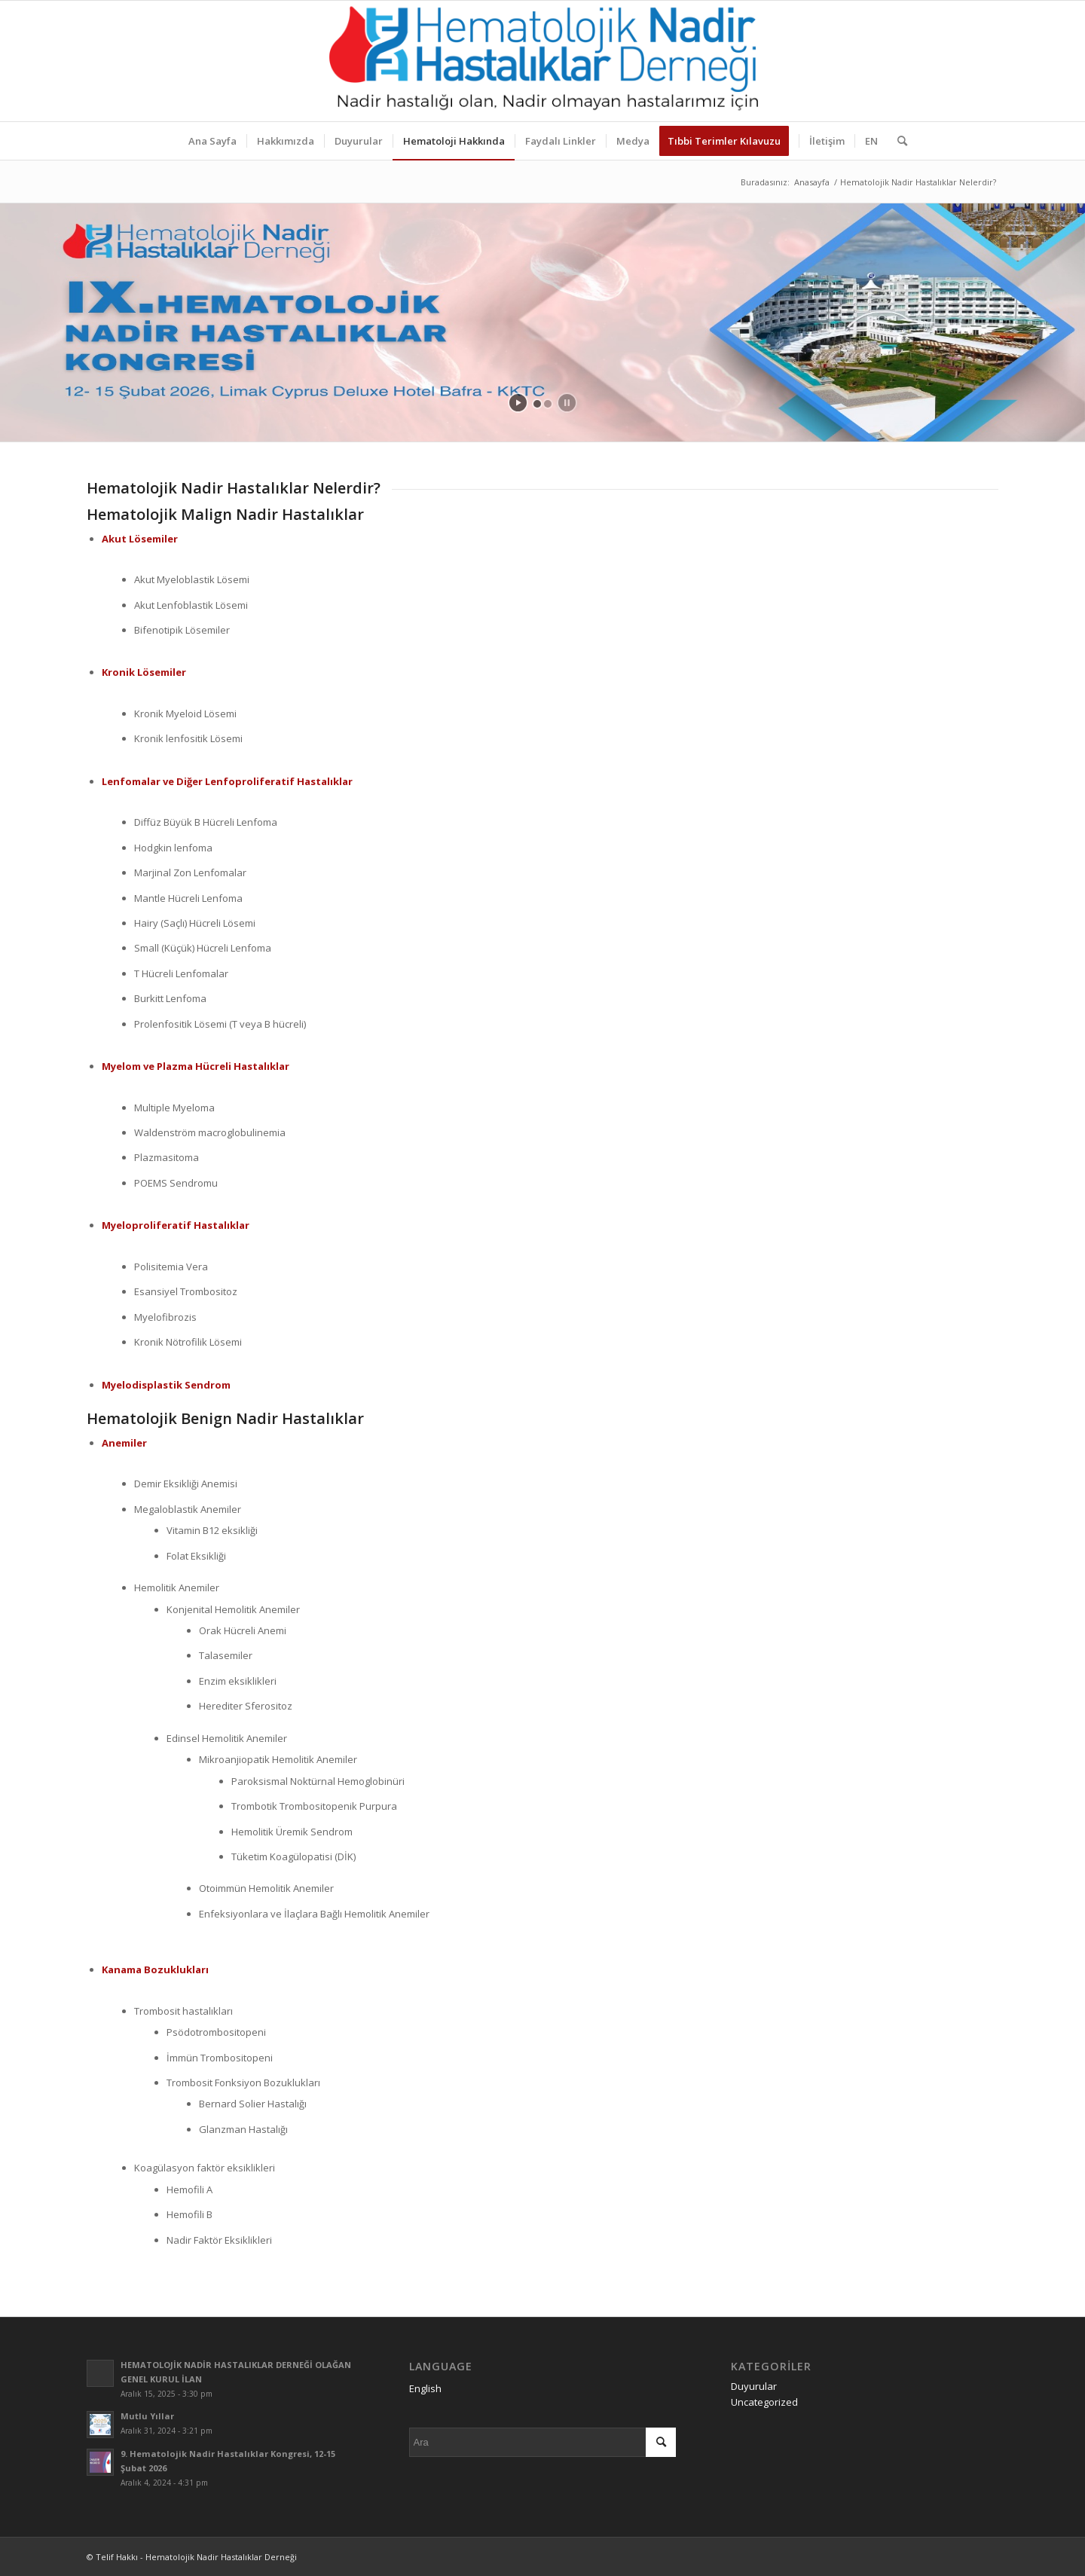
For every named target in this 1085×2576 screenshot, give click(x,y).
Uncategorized (764, 2402)
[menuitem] (212, 141)
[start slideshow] (518, 403)
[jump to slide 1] (537, 404)
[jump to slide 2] (547, 404)
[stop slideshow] (567, 403)
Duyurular (754, 2386)
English (425, 2388)
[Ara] (897, 141)
